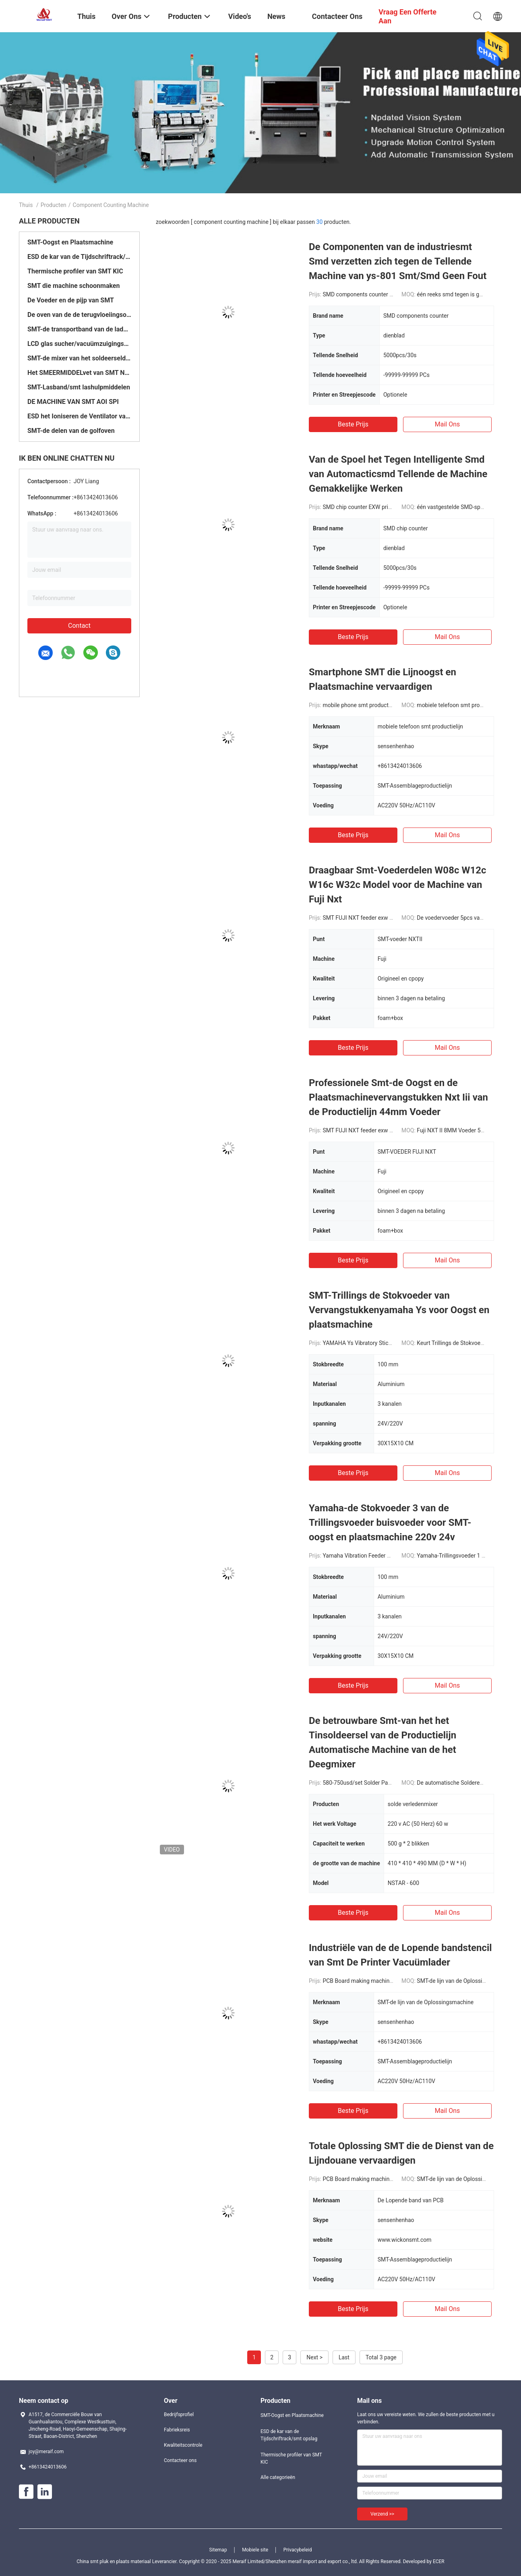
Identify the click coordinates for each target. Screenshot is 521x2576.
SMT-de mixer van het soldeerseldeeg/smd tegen (79, 358)
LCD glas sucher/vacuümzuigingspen (79, 344)
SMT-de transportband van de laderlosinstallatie (79, 329)
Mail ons (447, 424)
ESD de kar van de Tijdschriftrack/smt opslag (79, 257)
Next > (314, 2357)
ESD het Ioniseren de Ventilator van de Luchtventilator (79, 416)
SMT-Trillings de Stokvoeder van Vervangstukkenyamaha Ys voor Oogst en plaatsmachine (399, 1310)
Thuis (26, 205)
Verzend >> (382, 2514)
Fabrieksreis (177, 2430)
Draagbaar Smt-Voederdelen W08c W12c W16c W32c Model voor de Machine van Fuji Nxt (397, 885)
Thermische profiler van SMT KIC (75, 271)
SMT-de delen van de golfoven (71, 431)
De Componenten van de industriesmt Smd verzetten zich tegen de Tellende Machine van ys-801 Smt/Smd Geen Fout (397, 261)
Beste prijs (353, 424)
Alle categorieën (277, 2477)
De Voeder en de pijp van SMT (70, 300)
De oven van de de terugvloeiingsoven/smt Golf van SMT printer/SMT (79, 315)
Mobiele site (255, 2550)
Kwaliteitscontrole (183, 2445)
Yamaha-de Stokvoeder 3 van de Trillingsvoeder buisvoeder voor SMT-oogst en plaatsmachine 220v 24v (390, 1522)
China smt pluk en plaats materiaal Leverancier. (127, 2561)
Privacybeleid (297, 2550)
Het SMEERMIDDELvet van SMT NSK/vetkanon (79, 373)
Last (344, 2357)
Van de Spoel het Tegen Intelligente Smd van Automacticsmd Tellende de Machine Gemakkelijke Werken (398, 474)
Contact (79, 625)
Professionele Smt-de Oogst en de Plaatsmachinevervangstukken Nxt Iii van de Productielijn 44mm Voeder (398, 1097)
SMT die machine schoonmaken (73, 286)
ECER (439, 2561)
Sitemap (218, 2550)
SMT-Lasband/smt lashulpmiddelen (78, 387)
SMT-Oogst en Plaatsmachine (70, 242)
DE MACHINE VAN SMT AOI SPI (73, 402)
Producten (53, 205)
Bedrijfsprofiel (179, 2414)
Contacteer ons (180, 2460)
